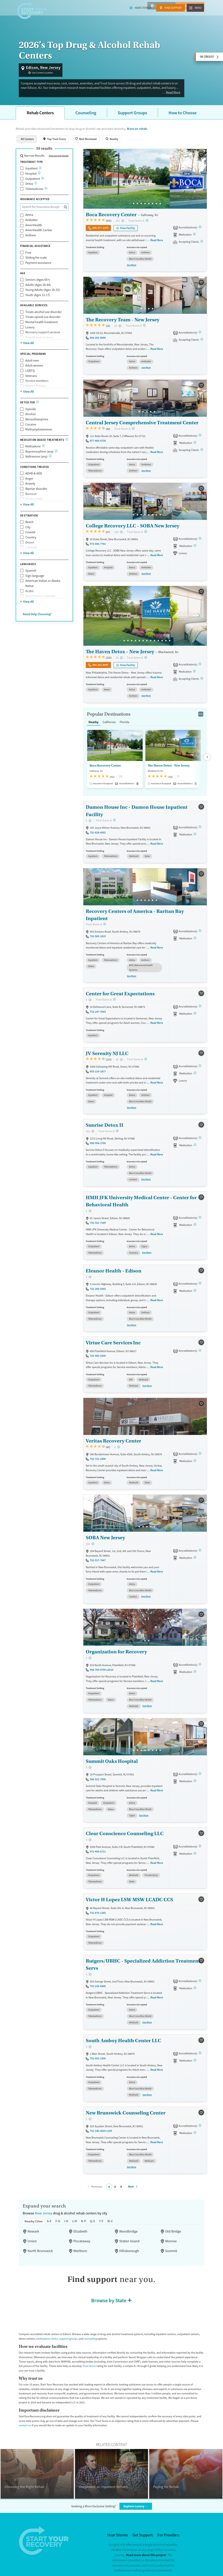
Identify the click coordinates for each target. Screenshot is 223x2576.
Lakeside (31, 557)
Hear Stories (158, 5)
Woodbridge (129, 2222)
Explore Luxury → (138, 2496)
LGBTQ (30, 375)
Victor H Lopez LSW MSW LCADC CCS (132, 1890)
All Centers (28, 143)
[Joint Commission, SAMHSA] (201, 232)
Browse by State (108, 2290)
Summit (171, 2241)
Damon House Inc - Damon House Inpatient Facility (143, 811)
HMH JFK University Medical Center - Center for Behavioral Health (141, 1189)
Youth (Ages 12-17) (39, 300)
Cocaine (31, 429)
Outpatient (32, 183)
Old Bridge (173, 2222)
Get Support (142, 2525)
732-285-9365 (98, 1276)
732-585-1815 (98, 925)
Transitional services (39, 342)
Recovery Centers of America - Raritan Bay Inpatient (145, 908)
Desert (30, 552)
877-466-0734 (98, 445)
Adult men (32, 365)
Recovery (138, 16)
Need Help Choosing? (39, 623)
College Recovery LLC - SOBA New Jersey (133, 530)
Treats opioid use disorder (43, 322)
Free (28, 257)
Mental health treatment (42, 327)
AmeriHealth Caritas (39, 235)
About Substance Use (167, 16)
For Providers (170, 2525)
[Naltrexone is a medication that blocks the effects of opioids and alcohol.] (52, 465)
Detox (29, 189)
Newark (34, 2222)
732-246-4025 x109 (102, 2121)
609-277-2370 (101, 232)
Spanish (31, 580)
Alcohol (30, 419)
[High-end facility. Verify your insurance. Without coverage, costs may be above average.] (124, 225)
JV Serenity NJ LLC (108, 1042)
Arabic (29, 600)
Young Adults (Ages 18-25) (44, 295)
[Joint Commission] (201, 337)
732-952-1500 (98, 2049)
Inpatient (31, 173)
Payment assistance (39, 267)
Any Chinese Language (41, 605)
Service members (37, 385)
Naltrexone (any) (37, 466)
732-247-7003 (98, 1000)
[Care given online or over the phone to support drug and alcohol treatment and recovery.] (47, 193)
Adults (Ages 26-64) (39, 289)
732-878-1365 (98, 1903)
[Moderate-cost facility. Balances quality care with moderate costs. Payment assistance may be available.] (120, 330)
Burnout (31, 503)
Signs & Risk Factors (67, 16)
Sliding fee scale (37, 262)
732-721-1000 (98, 1450)
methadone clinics (59, 2328)
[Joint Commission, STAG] (201, 668)
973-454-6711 (98, 1842)
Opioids (30, 414)
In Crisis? (205, 56)
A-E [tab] (52, 2211)
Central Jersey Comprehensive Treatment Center (140, 427)
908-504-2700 (98, 1131)
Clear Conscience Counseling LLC (124, 1825)
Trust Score (122, 2356)
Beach (29, 531)
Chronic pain (34, 508)
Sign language (35, 585)
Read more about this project (155, 2545)
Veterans (31, 380)
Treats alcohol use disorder (44, 317)
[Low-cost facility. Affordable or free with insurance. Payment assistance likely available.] (90, 817)
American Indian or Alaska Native (43, 593)
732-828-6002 (98, 829)
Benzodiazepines (37, 424)
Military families (36, 391)
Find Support (190, 5)
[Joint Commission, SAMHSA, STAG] (201, 543)
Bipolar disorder (36, 498)
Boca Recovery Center (110, 219)
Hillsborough (129, 2241)
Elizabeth (80, 2222)
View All (29, 347)
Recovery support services (44, 337)
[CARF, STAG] (201, 824)
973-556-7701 (98, 548)
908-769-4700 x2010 (103, 1661)
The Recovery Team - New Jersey (122, 324)
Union (32, 2231)
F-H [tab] (61, 2211)
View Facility (130, 232)
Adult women (34, 370)
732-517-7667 (98, 1552)
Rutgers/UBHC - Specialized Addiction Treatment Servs (141, 1955)
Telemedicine (34, 194)
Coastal (30, 541)
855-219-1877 (98, 1060)
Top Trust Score (59, 143)
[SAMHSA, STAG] (201, 1338)
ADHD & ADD (35, 483)
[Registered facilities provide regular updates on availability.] (203, 246)
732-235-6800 (98, 1976)
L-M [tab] (79, 2211)
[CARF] (201, 440)
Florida (127, 726)
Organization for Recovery (115, 1643)
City (28, 536)
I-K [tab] (70, 2211)
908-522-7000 (98, 1770)
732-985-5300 (98, 1343)
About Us (196, 16)
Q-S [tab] (98, 2211)
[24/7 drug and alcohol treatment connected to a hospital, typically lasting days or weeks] (39, 178)
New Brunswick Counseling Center (124, 2103)
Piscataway (82, 2231)
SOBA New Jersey (106, 1530)
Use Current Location (44, 72)
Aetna (29, 220)
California (110, 726)
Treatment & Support (106, 16)
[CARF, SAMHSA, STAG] (201, 1656)
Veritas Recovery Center (113, 1429)
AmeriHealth (34, 230)
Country (31, 547)
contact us (34, 2415)
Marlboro (80, 2241)
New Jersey (45, 2203)
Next (131, 2176)
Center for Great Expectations (119, 983)
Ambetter (31, 225)
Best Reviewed (93, 143)
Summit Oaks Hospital (111, 1752)
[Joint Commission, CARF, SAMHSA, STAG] (201, 920)
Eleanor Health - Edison (112, 1259)
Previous (96, 2176)
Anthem (30, 240)
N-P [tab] (88, 2211)
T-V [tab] (107, 2211)
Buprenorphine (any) (39, 461)
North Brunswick (41, 2241)
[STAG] (201, 1441)
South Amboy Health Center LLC (123, 2031)
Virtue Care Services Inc (113, 1331)
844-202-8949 (98, 342)
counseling (104, 2328)
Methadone (33, 456)
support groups (81, 2328)
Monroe (171, 2231)
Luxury (30, 332)
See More (132, 269)
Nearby (120, 143)
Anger (29, 488)
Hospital (31, 178)
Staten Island (129, 2231)
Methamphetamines (39, 434)
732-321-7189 (98, 1211)
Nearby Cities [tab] (35, 2211)
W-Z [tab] (117, 2211)
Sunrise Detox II (104, 1114)
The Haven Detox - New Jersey (120, 656)
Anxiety (30, 493)
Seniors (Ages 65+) (39, 284)
